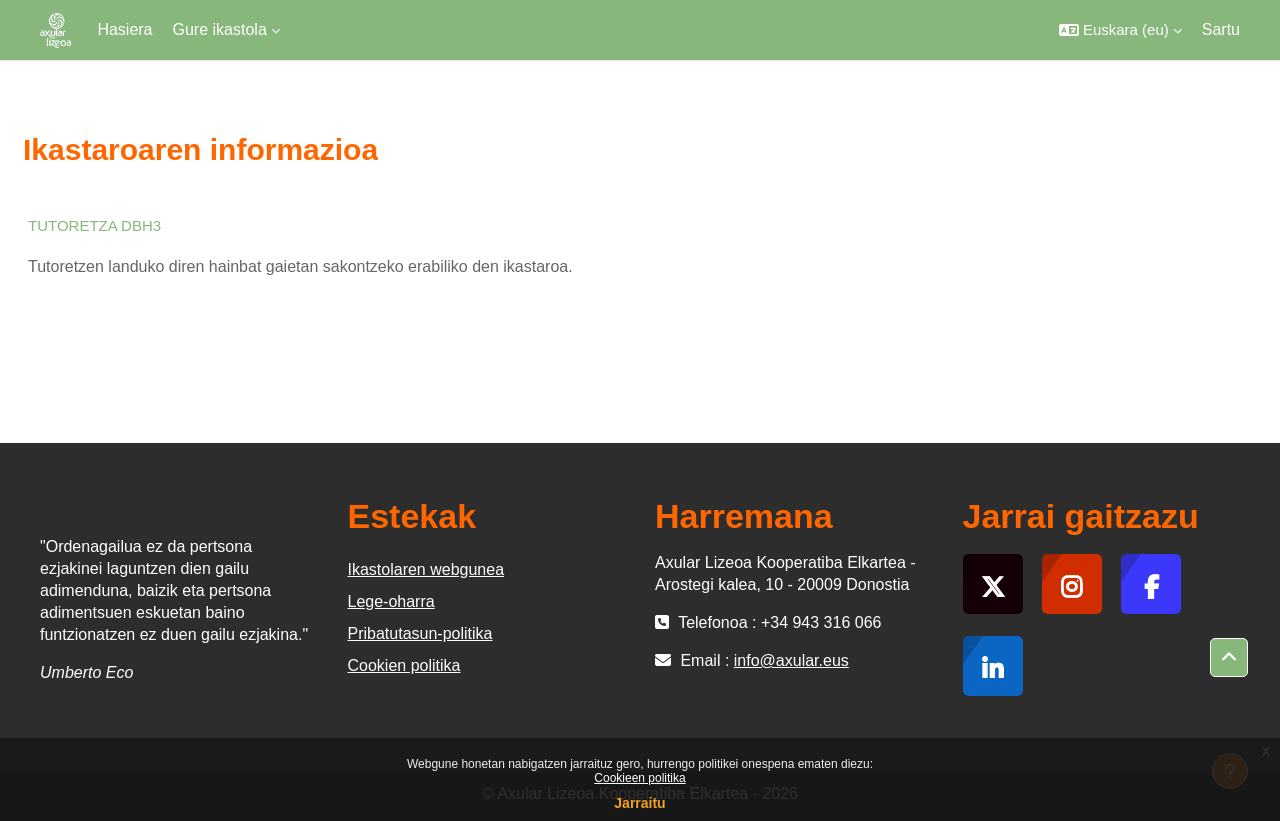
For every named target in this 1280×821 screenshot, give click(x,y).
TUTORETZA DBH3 (94, 225)
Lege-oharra (391, 601)
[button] (1120, 30)
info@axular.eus (791, 660)
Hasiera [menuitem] (124, 29)
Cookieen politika (639, 778)
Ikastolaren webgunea (426, 569)
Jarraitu (639, 803)
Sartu (1221, 29)
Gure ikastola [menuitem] (220, 29)
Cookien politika (404, 665)
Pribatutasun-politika (420, 633)
